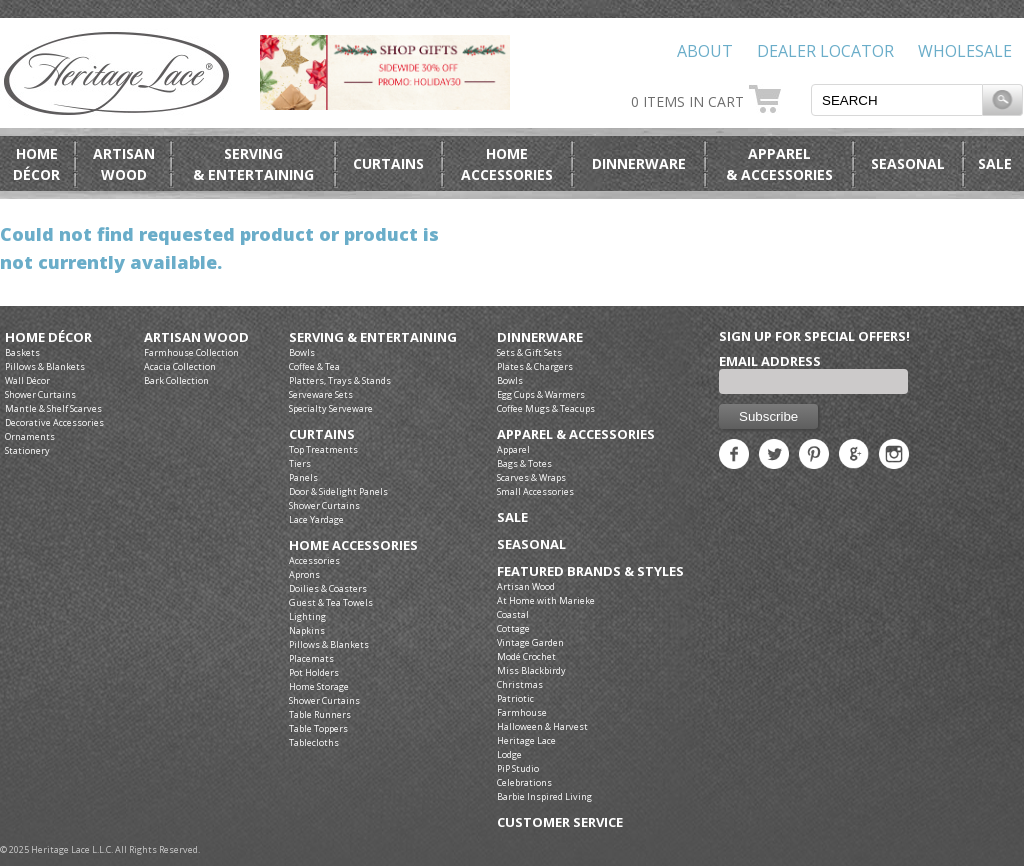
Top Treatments (323, 449)
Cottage (513, 628)
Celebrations (524, 782)
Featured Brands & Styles (590, 571)
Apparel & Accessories (576, 434)
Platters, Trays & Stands (340, 380)
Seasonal (908, 163)
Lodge (509, 754)
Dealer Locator (825, 51)
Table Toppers (318, 728)
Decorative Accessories (54, 422)
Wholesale (965, 51)
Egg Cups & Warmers (541, 394)
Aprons (304, 574)
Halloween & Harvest (542, 726)
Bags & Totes (524, 463)
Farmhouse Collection (191, 352)
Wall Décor (27, 380)
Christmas (520, 684)
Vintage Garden (530, 642)
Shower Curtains (40, 394)
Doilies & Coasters (328, 588)
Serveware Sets (321, 394)
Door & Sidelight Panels (338, 491)
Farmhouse (522, 712)
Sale (995, 163)
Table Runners (320, 714)
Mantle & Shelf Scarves (53, 408)
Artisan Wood (196, 337)
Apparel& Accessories (779, 164)
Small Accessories (535, 491)
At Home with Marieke (546, 600)
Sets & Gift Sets (529, 352)
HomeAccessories (507, 164)
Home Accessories (353, 545)
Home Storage (319, 686)
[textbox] (897, 100)
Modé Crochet (526, 656)
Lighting (307, 616)
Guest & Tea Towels (331, 602)
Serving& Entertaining (253, 164)
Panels (303, 477)
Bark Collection (176, 380)
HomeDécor (36, 164)
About (705, 51)
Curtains (388, 163)
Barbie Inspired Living (544, 796)
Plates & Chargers (535, 366)
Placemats (311, 658)
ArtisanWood (124, 164)
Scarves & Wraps (531, 477)
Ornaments (30, 436)
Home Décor (48, 337)
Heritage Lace (526, 740)
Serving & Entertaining (373, 337)
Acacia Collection (180, 366)
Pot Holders (314, 672)
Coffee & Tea (314, 366)
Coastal (513, 614)
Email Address (770, 361)
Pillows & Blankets (45, 366)
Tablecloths (314, 742)
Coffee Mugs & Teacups (546, 408)
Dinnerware (639, 163)
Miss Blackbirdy (531, 670)
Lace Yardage (316, 519)
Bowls (302, 352)
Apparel (513, 449)
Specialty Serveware (331, 408)
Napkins (307, 630)
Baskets (22, 352)
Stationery (27, 450)
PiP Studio (518, 768)
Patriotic (515, 698)
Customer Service (560, 822)
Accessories (314, 560)
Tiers (300, 463)
